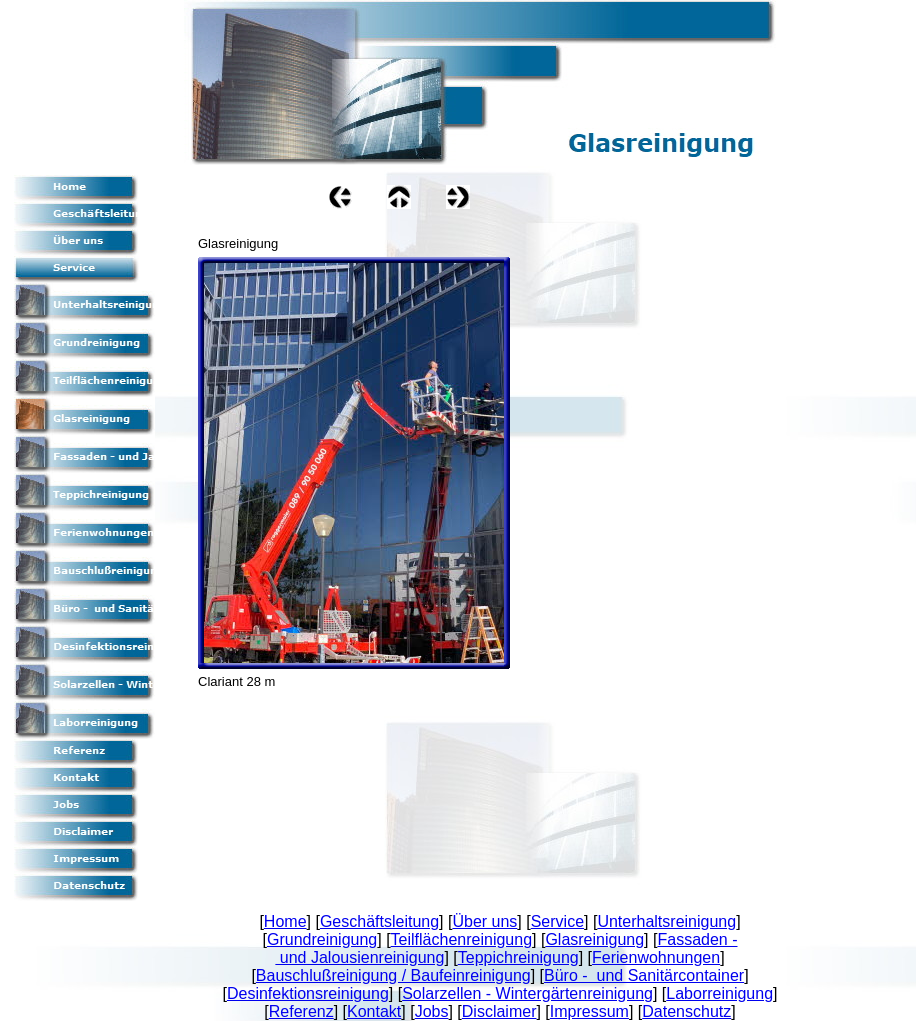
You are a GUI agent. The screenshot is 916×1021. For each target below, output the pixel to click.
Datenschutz (686, 1011)
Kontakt (374, 1011)
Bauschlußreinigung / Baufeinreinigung (393, 975)
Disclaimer (499, 1011)
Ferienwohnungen (656, 957)
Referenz (301, 1011)
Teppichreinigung (518, 957)
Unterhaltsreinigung (666, 921)
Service (557, 921)
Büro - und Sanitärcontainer (644, 975)
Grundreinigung (322, 939)
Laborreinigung (719, 993)
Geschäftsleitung (379, 921)
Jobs (432, 1011)
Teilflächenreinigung (461, 939)
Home (285, 921)
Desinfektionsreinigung (308, 993)
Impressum (589, 1011)
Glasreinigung (594, 939)
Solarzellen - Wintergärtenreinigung (527, 993)
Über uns (484, 921)
